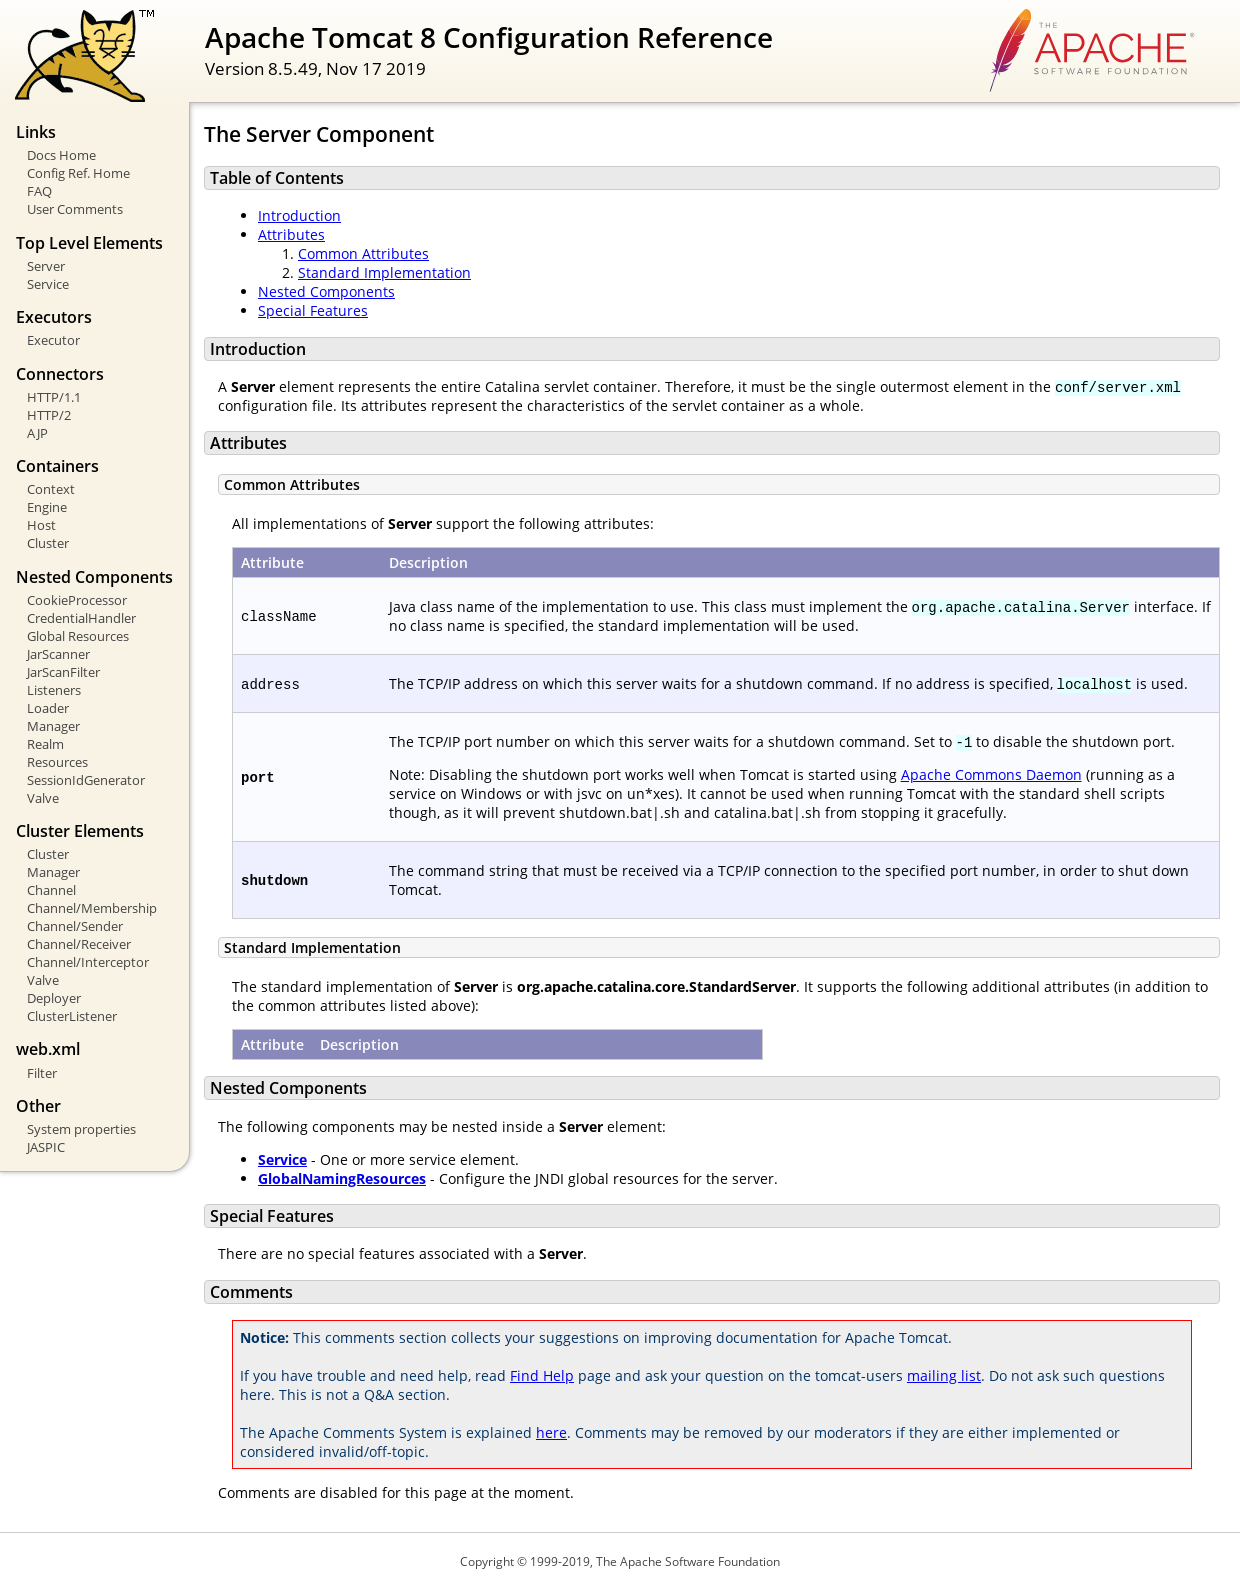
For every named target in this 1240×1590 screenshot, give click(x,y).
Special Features (313, 310)
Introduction (299, 215)
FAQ (39, 191)
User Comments (75, 209)
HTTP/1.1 (54, 397)
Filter (42, 1073)
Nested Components (326, 291)
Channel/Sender (75, 926)
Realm (45, 744)
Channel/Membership (92, 908)
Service (48, 284)
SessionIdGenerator (86, 780)
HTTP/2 (49, 415)
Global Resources (78, 636)
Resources (57, 762)
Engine (47, 507)
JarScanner (58, 654)
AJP (37, 433)
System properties (81, 1129)
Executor (53, 340)
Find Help (542, 1375)
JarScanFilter (63, 672)
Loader (48, 708)
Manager (53, 726)
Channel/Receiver (79, 944)
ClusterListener (72, 1016)
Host (41, 525)
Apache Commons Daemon (991, 774)
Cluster (48, 543)
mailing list (944, 1375)
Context (51, 489)
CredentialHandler (81, 618)
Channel (51, 890)
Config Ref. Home (78, 173)
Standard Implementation (384, 272)
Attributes (291, 234)
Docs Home (61, 155)
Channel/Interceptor (88, 962)
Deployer (54, 998)
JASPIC (46, 1147)
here (551, 1432)
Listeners (54, 690)
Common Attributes (363, 253)
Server (46, 266)
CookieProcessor (77, 600)
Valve (43, 798)
